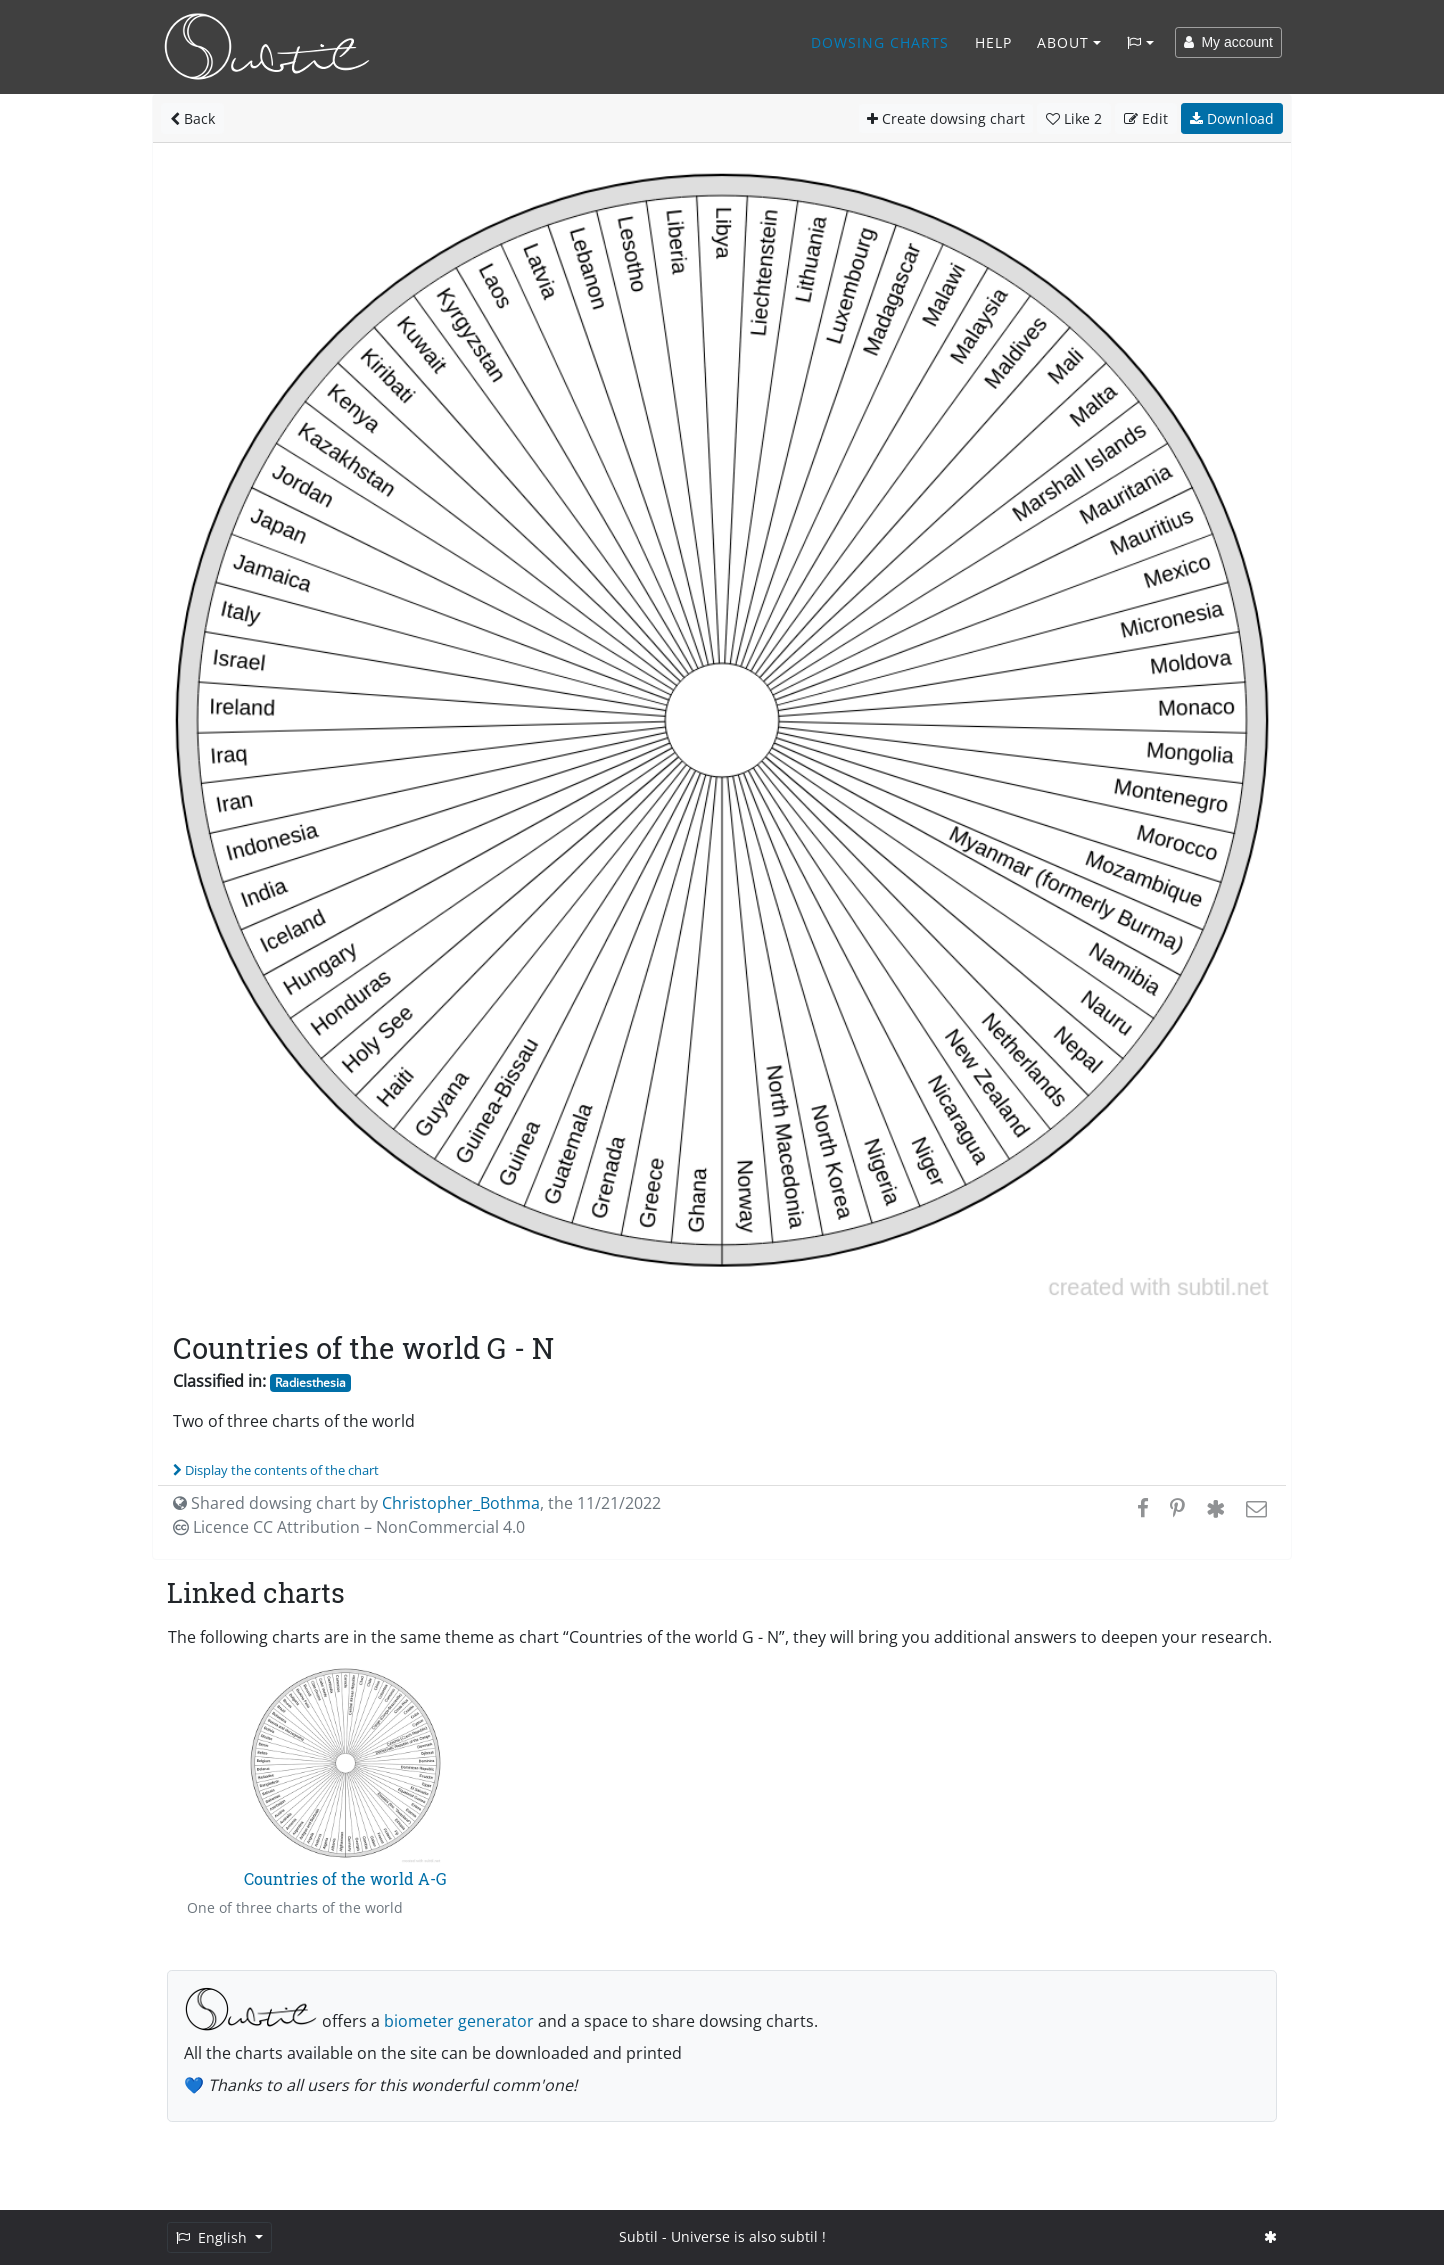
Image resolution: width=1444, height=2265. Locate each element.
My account (1228, 42)
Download (1232, 118)
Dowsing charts (880, 42)
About (1063, 42)
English (213, 2237)
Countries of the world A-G (345, 1878)
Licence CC (349, 1527)
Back (192, 118)
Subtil (638, 2236)
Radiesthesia (310, 1382)
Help (993, 42)
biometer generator (459, 2021)
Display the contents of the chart (276, 1470)
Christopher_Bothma (461, 1503)
